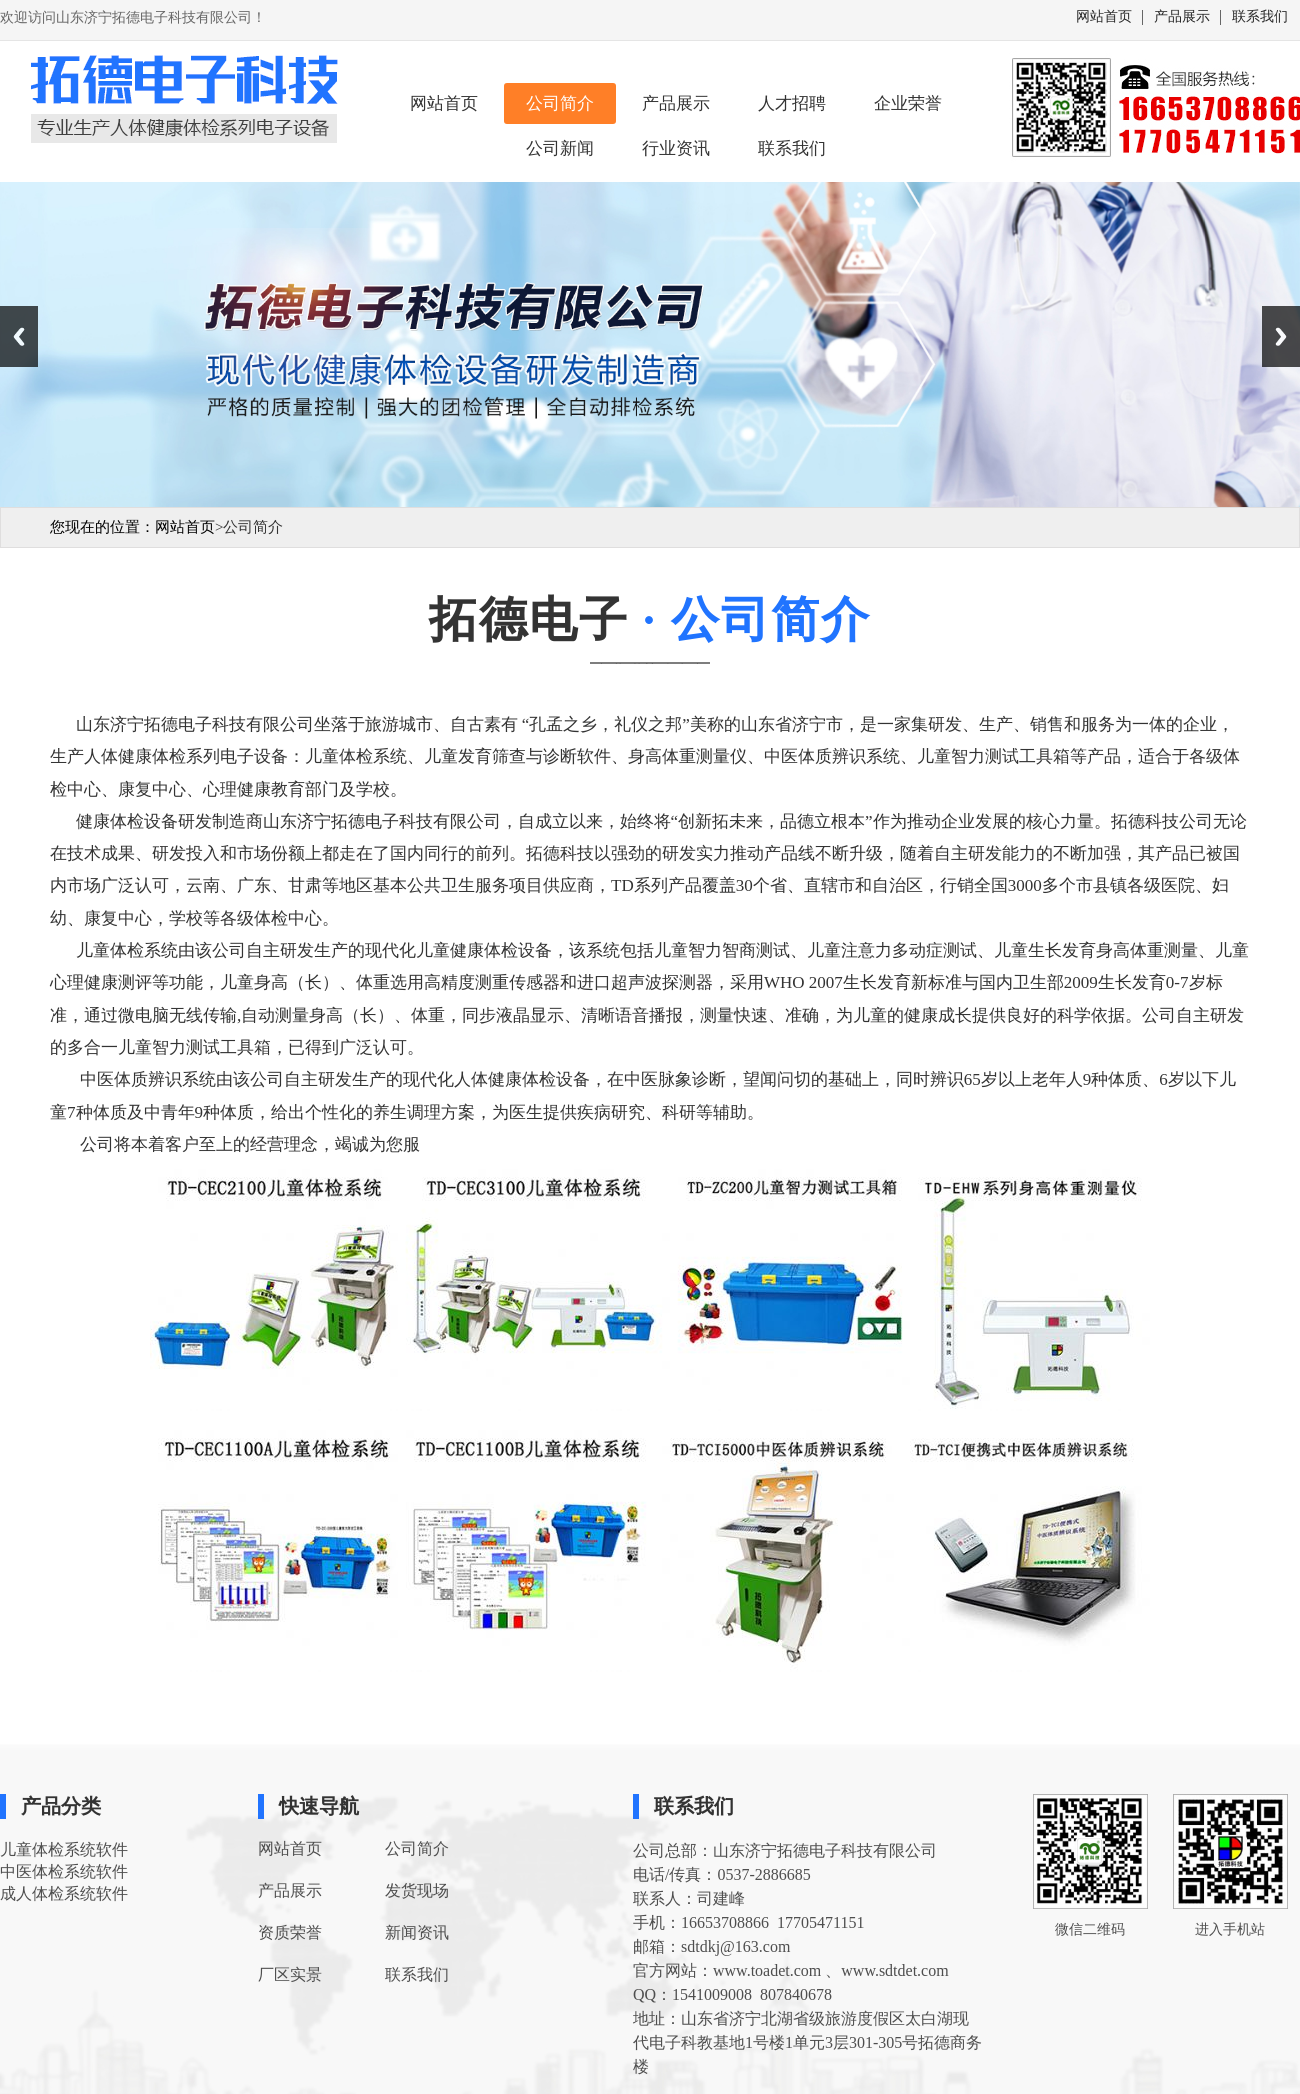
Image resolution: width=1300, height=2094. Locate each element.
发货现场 (417, 1890)
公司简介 (560, 103)
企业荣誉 (908, 103)
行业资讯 (676, 148)
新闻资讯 (417, 1932)
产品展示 (1182, 17)
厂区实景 (290, 1974)
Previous (19, 336)
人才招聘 (792, 103)
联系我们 (1260, 17)
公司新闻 (560, 148)
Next (1281, 336)
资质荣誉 (290, 1932)
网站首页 (1104, 17)
